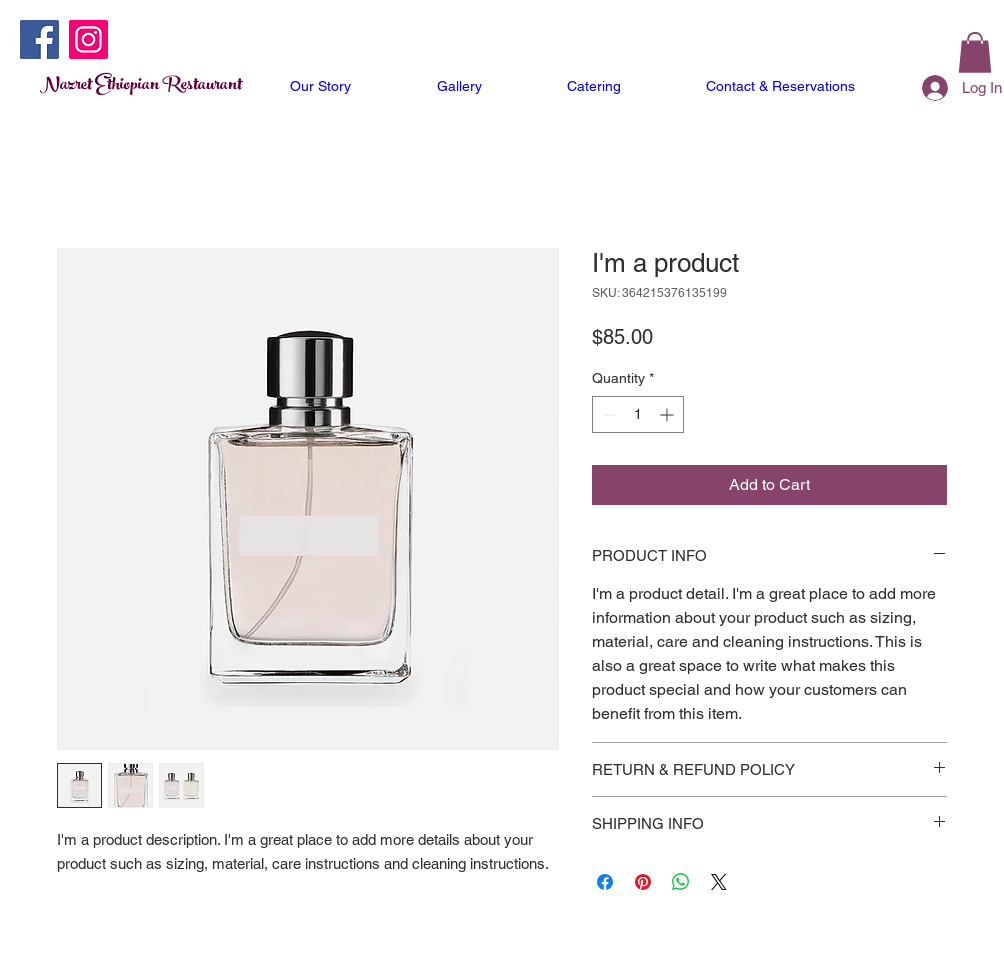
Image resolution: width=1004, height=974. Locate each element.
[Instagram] (88, 39)
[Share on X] (719, 882)
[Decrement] (607, 414)
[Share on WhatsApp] (681, 882)
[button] (975, 52)
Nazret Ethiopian (101, 86)
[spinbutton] (638, 414)
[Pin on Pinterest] (643, 882)
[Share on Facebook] (605, 882)
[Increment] (668, 414)
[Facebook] (39, 39)
